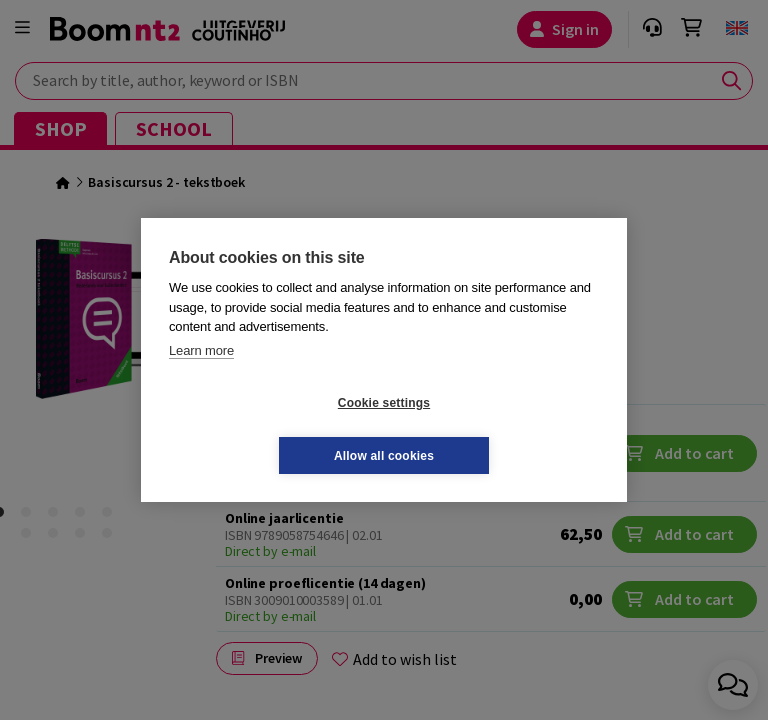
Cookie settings (265, 429)
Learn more (201, 376)
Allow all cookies (503, 429)
